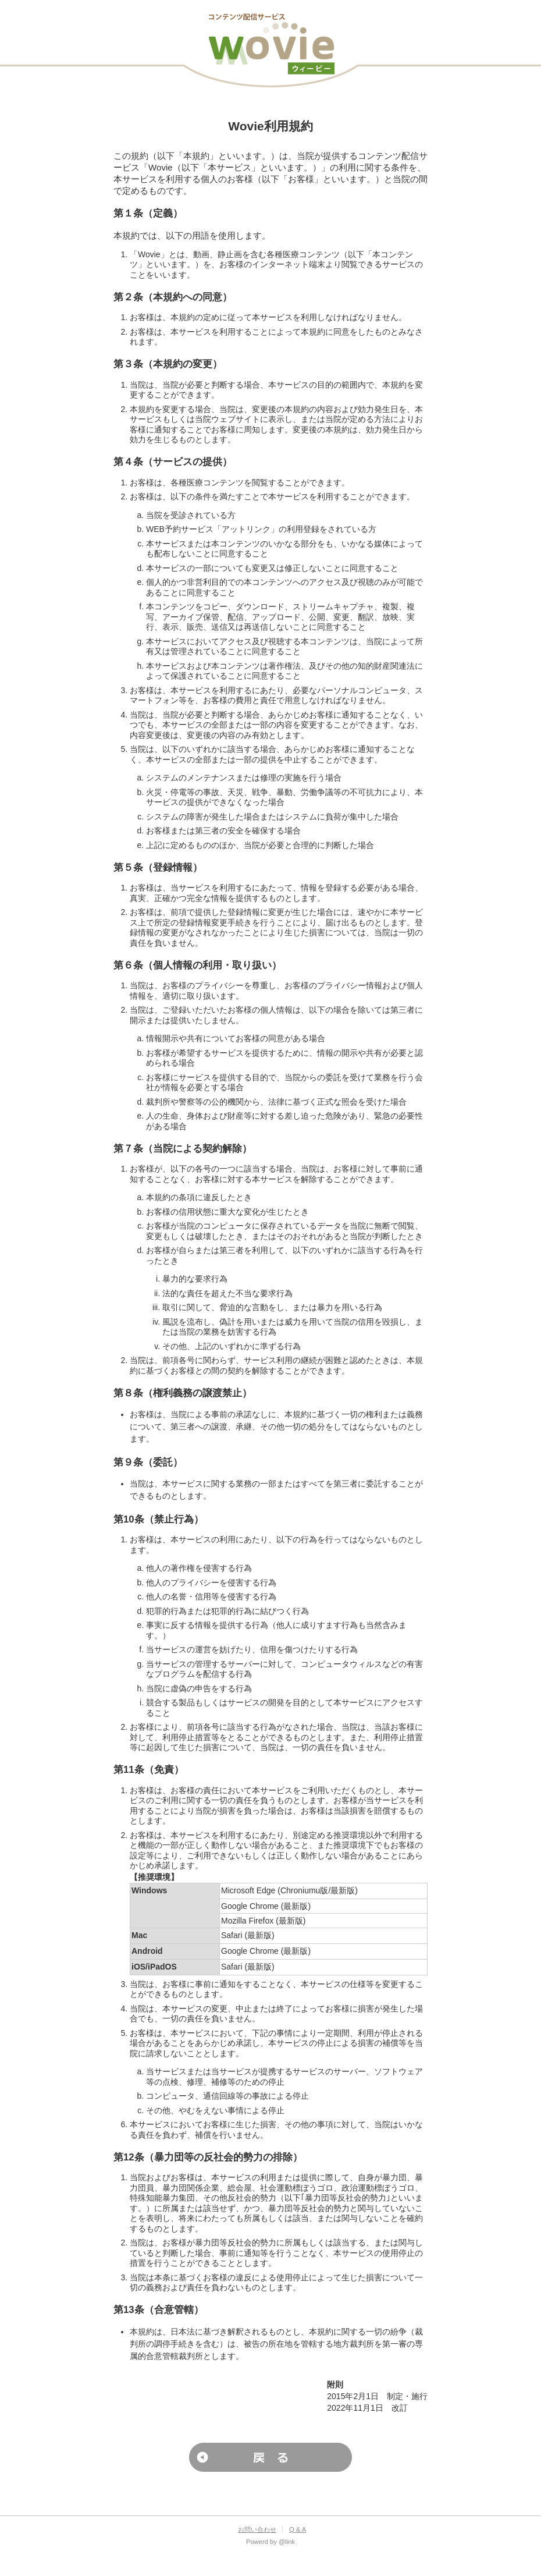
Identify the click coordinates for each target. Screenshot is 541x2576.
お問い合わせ (257, 2529)
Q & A (297, 2529)
